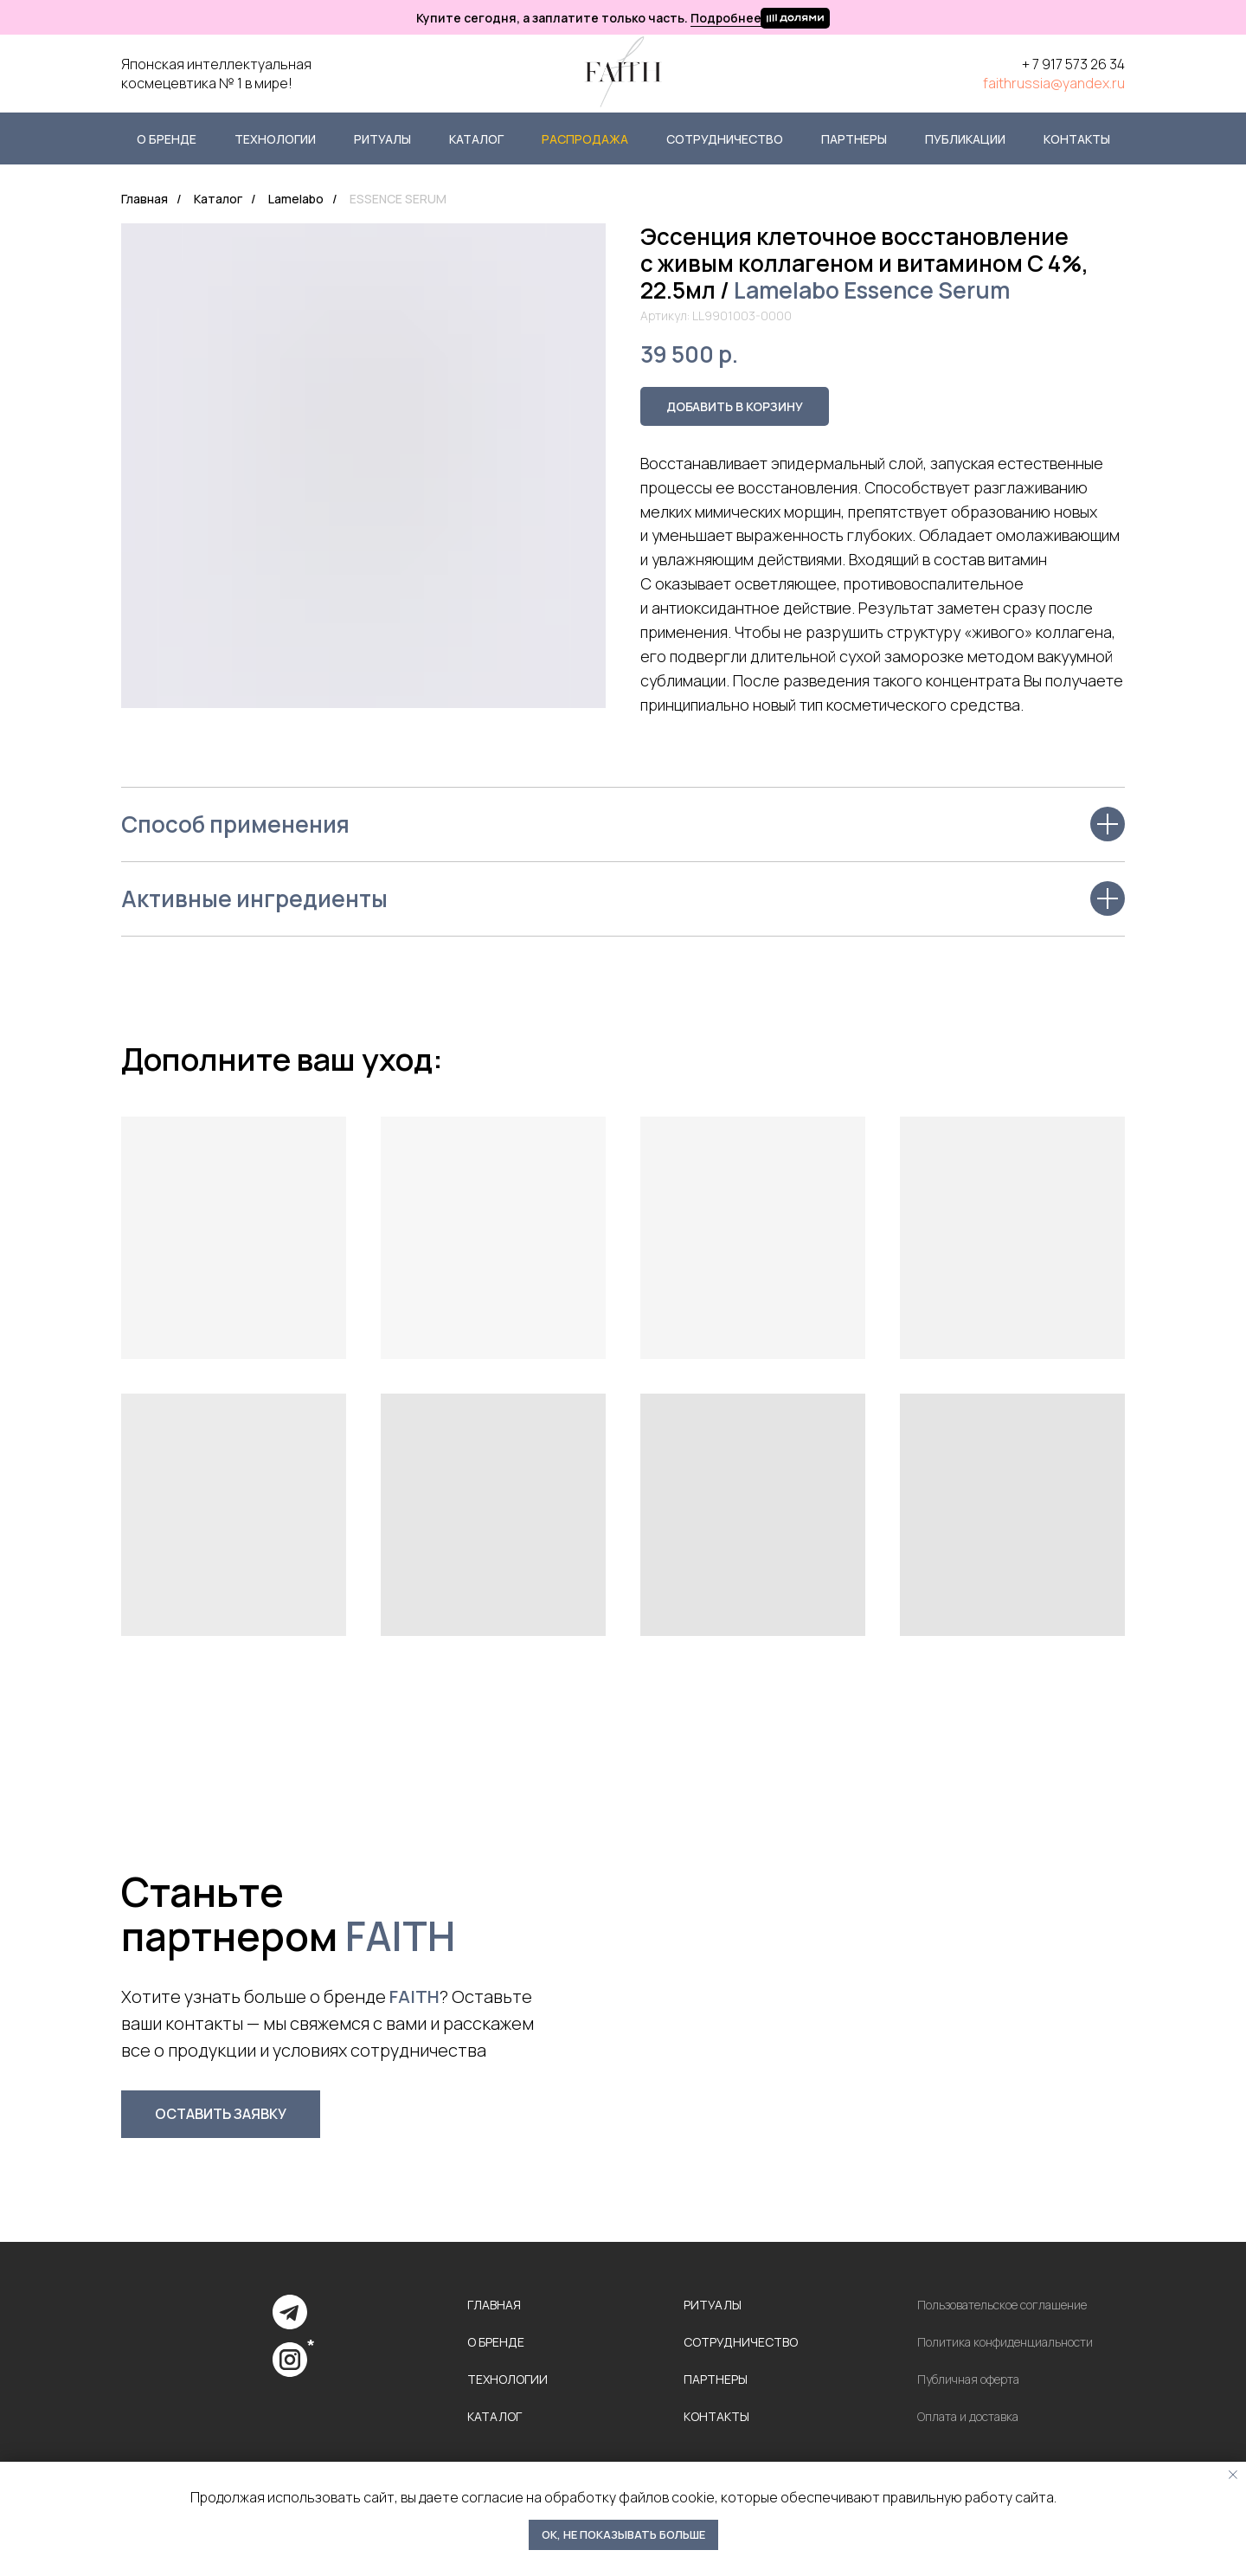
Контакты (1077, 139)
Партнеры (854, 139)
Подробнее (725, 18)
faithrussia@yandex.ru (1054, 83)
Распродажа (585, 139)
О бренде (166, 139)
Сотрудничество (724, 139)
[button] (220, 2114)
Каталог (476, 139)
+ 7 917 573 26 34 (1073, 64)
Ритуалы (382, 139)
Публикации (965, 139)
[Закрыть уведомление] (1233, 2474)
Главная (144, 198)
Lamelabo (296, 198)
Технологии (275, 139)
